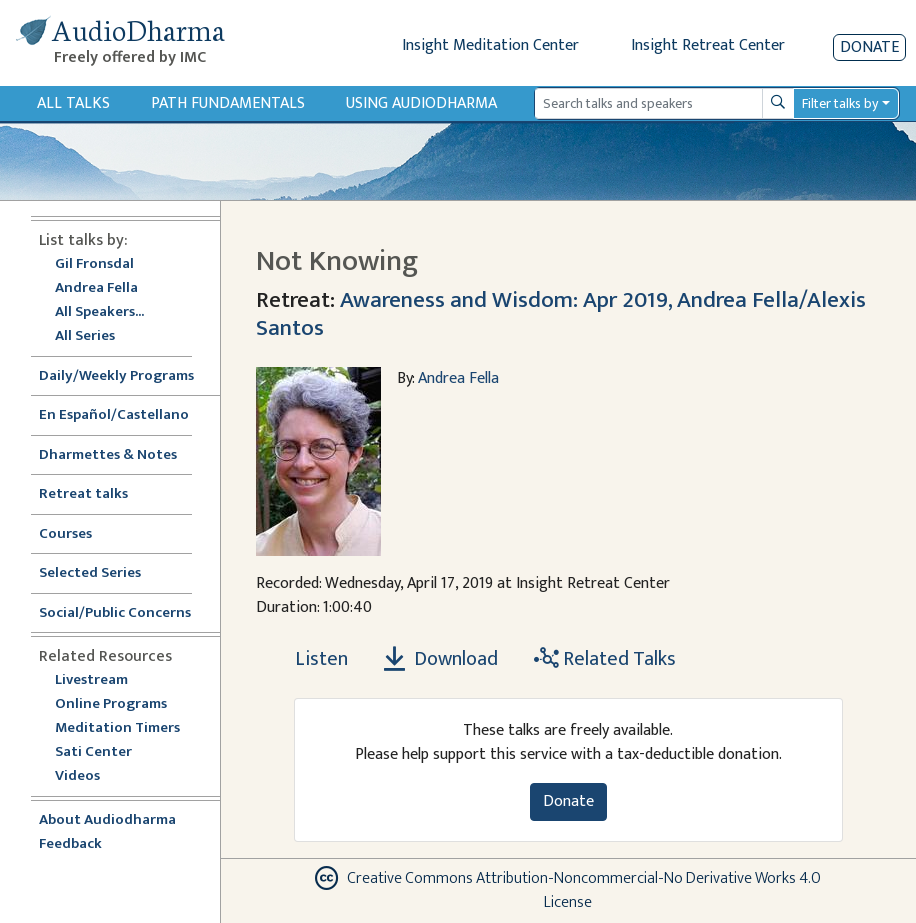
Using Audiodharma (421, 103)
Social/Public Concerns (115, 613)
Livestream (91, 680)
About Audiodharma (107, 820)
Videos (88, 776)
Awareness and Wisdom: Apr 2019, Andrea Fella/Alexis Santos (561, 314)
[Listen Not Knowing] (310, 659)
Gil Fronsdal (94, 264)
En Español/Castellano (114, 415)
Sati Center (93, 752)
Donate (869, 47)
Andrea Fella (96, 288)
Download (441, 659)
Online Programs (111, 704)
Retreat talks (83, 494)
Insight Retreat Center (708, 45)
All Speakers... (99, 312)
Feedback (70, 844)
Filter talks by (840, 103)
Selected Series (102, 573)
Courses (65, 534)
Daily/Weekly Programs (127, 376)
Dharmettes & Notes (108, 455)
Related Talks (605, 659)
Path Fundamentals (228, 103)
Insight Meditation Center (490, 45)
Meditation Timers (117, 728)
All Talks (73, 103)
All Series (85, 336)
